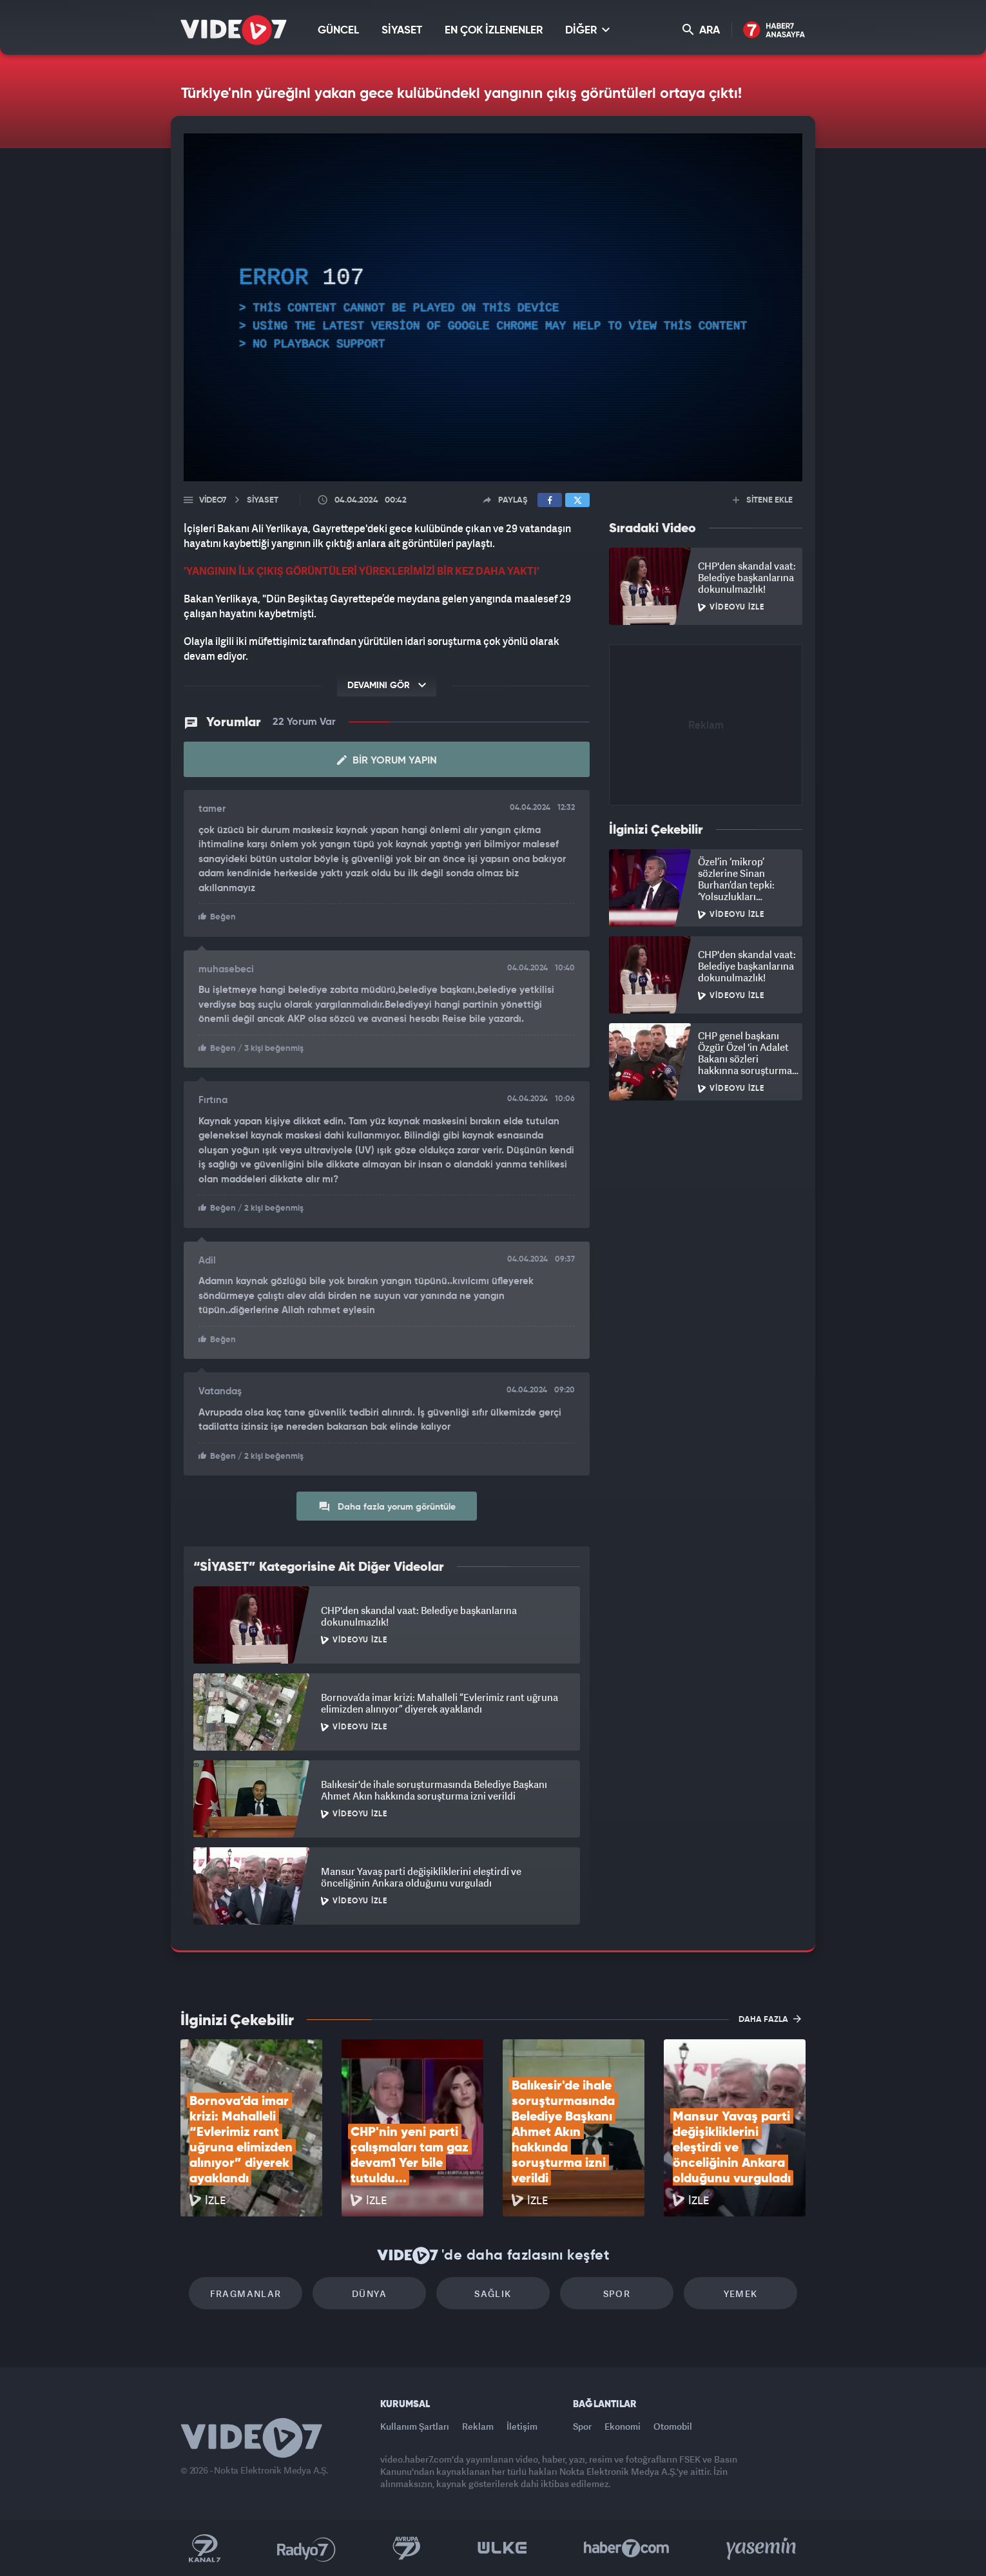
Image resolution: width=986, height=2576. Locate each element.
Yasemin (762, 2548)
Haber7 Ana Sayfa (774, 30)
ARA (701, 30)
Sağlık (492, 2293)
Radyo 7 (306, 2548)
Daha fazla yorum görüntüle (387, 1506)
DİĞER (587, 30)
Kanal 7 (204, 2548)
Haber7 (627, 2548)
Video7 (212, 500)
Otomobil (672, 2426)
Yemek (741, 2293)
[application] (493, 307)
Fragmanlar (246, 2293)
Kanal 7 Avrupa (406, 2548)
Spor (617, 2293)
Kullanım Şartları (414, 2426)
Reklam (478, 2426)
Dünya (369, 2293)
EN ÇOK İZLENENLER (494, 30)
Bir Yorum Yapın (387, 760)
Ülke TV (502, 2548)
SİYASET (402, 30)
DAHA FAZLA (770, 2018)
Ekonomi (622, 2426)
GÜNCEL (338, 30)
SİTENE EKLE (763, 500)
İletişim (522, 2426)
